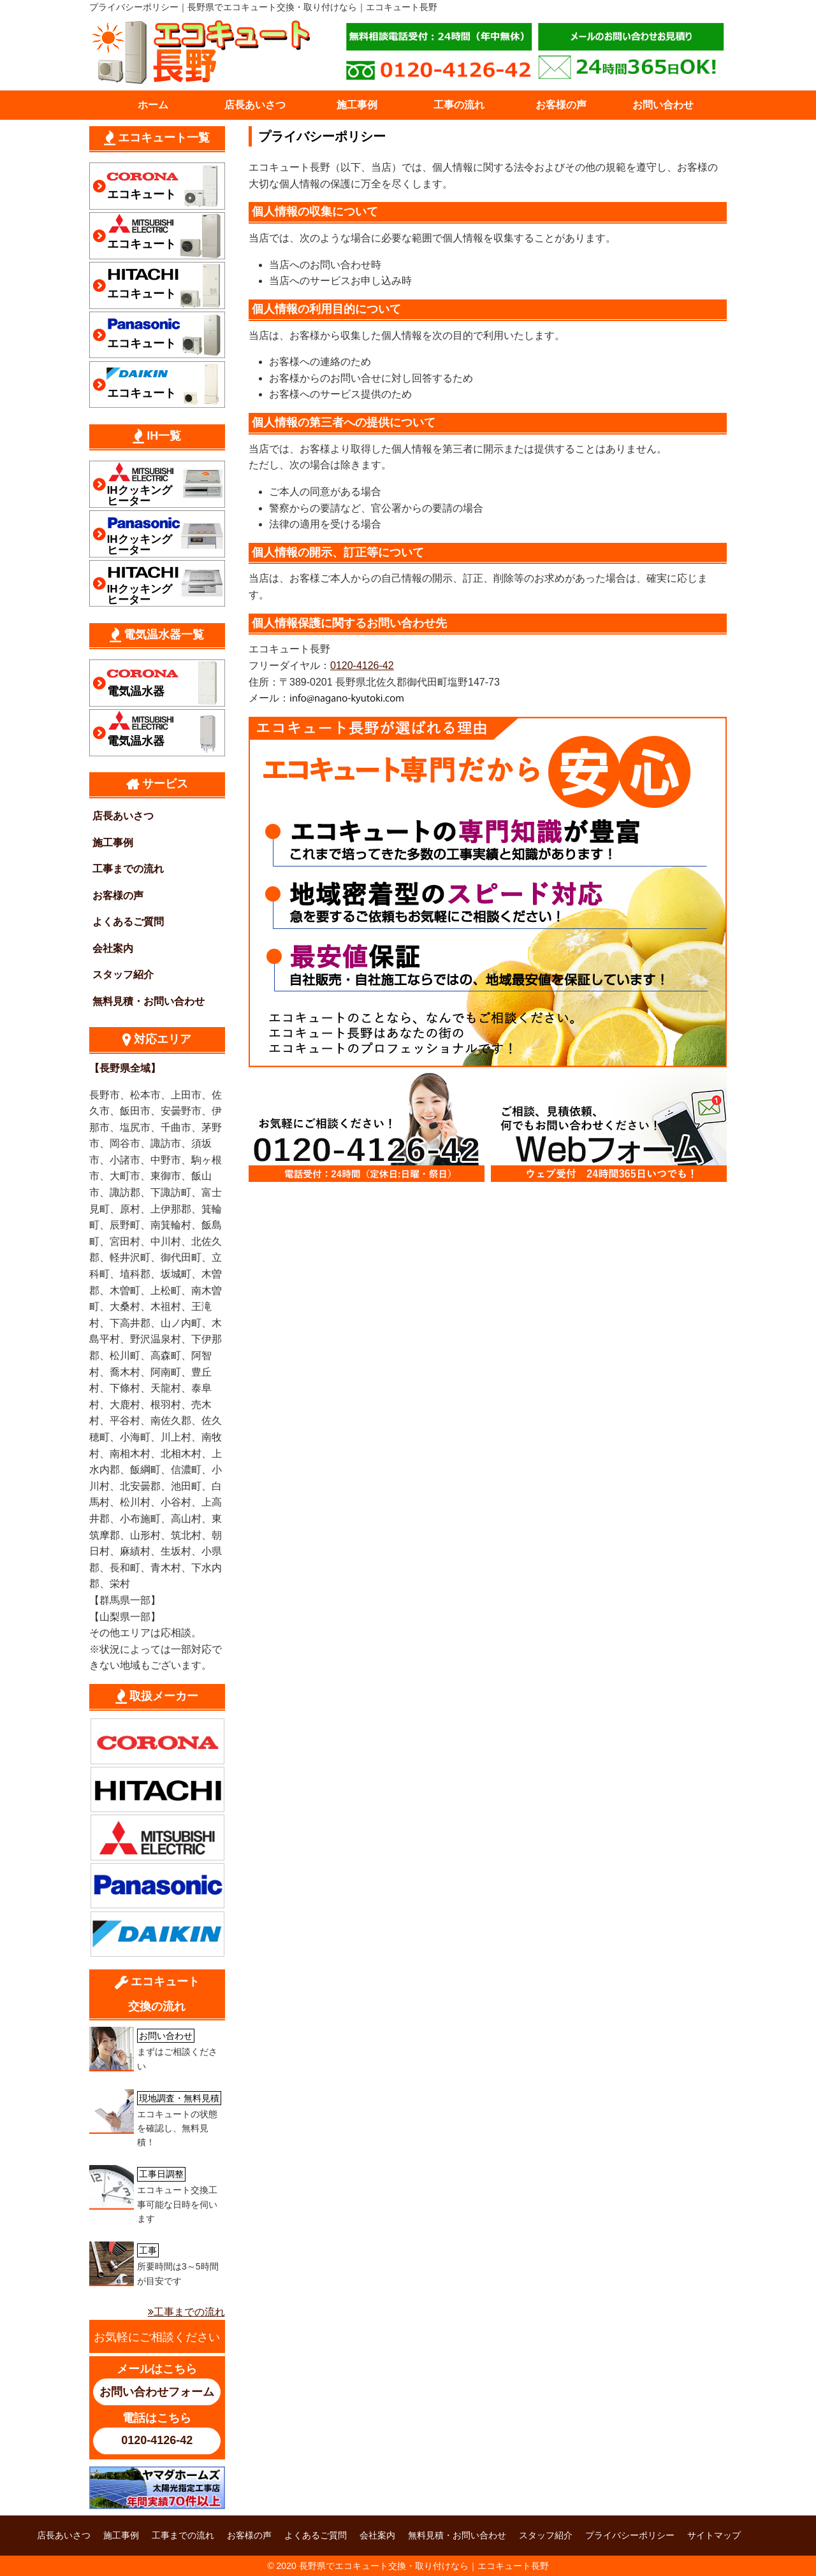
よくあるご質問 (128, 921)
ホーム (153, 104)
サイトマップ (714, 2535)
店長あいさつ (255, 104)
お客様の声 (561, 104)
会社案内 (112, 948)
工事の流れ (458, 104)
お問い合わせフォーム (156, 2391)
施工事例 (357, 104)
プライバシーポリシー (629, 2535)
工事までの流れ (128, 868)
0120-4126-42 (362, 665)
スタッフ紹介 (123, 974)
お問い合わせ (663, 104)
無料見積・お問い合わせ (148, 1001)
